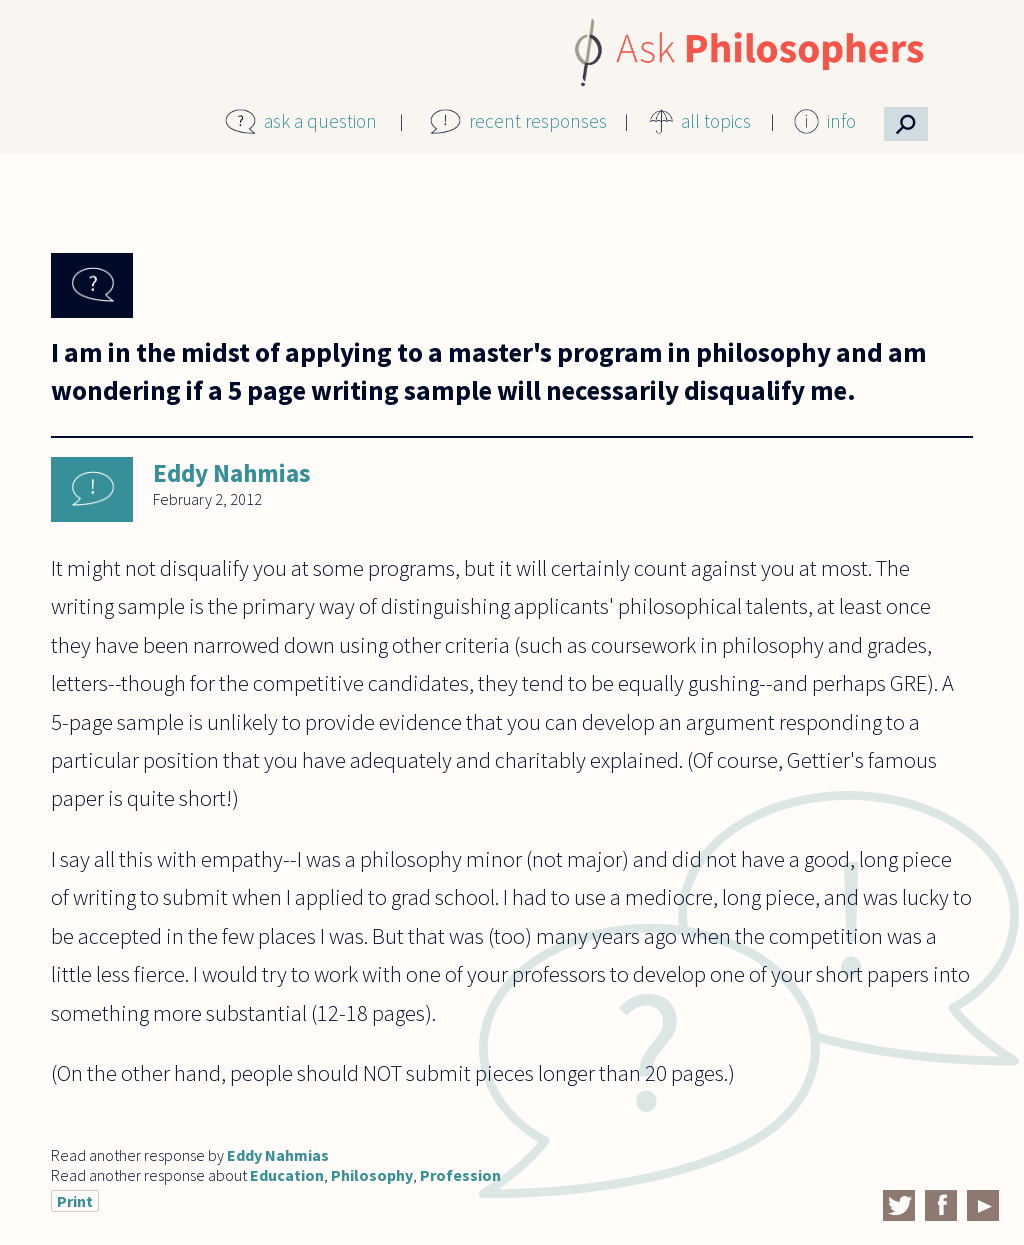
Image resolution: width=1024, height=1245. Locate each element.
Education (287, 1175)
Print (75, 1201)
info (841, 121)
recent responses (538, 121)
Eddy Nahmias (232, 473)
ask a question (320, 121)
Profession (460, 1175)
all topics (716, 121)
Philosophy (372, 1175)
